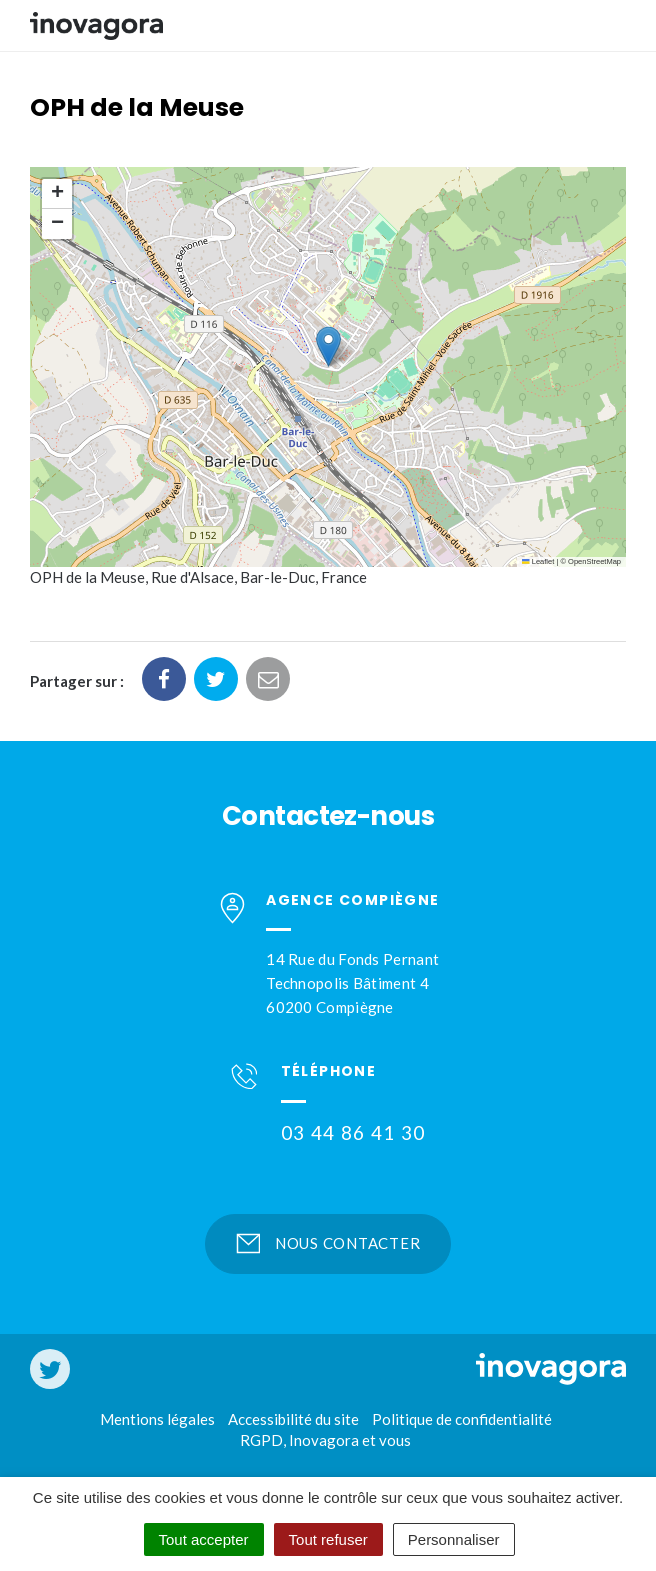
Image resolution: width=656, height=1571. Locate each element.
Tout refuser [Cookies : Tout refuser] (328, 1539)
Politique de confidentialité (462, 1419)
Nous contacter (328, 1243)
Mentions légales (157, 1419)
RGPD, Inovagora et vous (325, 1440)
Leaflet (538, 561)
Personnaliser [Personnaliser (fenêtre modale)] (454, 1539)
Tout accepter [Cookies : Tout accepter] (204, 1539)
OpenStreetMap (594, 561)
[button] (328, 346)
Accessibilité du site (293, 1419)
